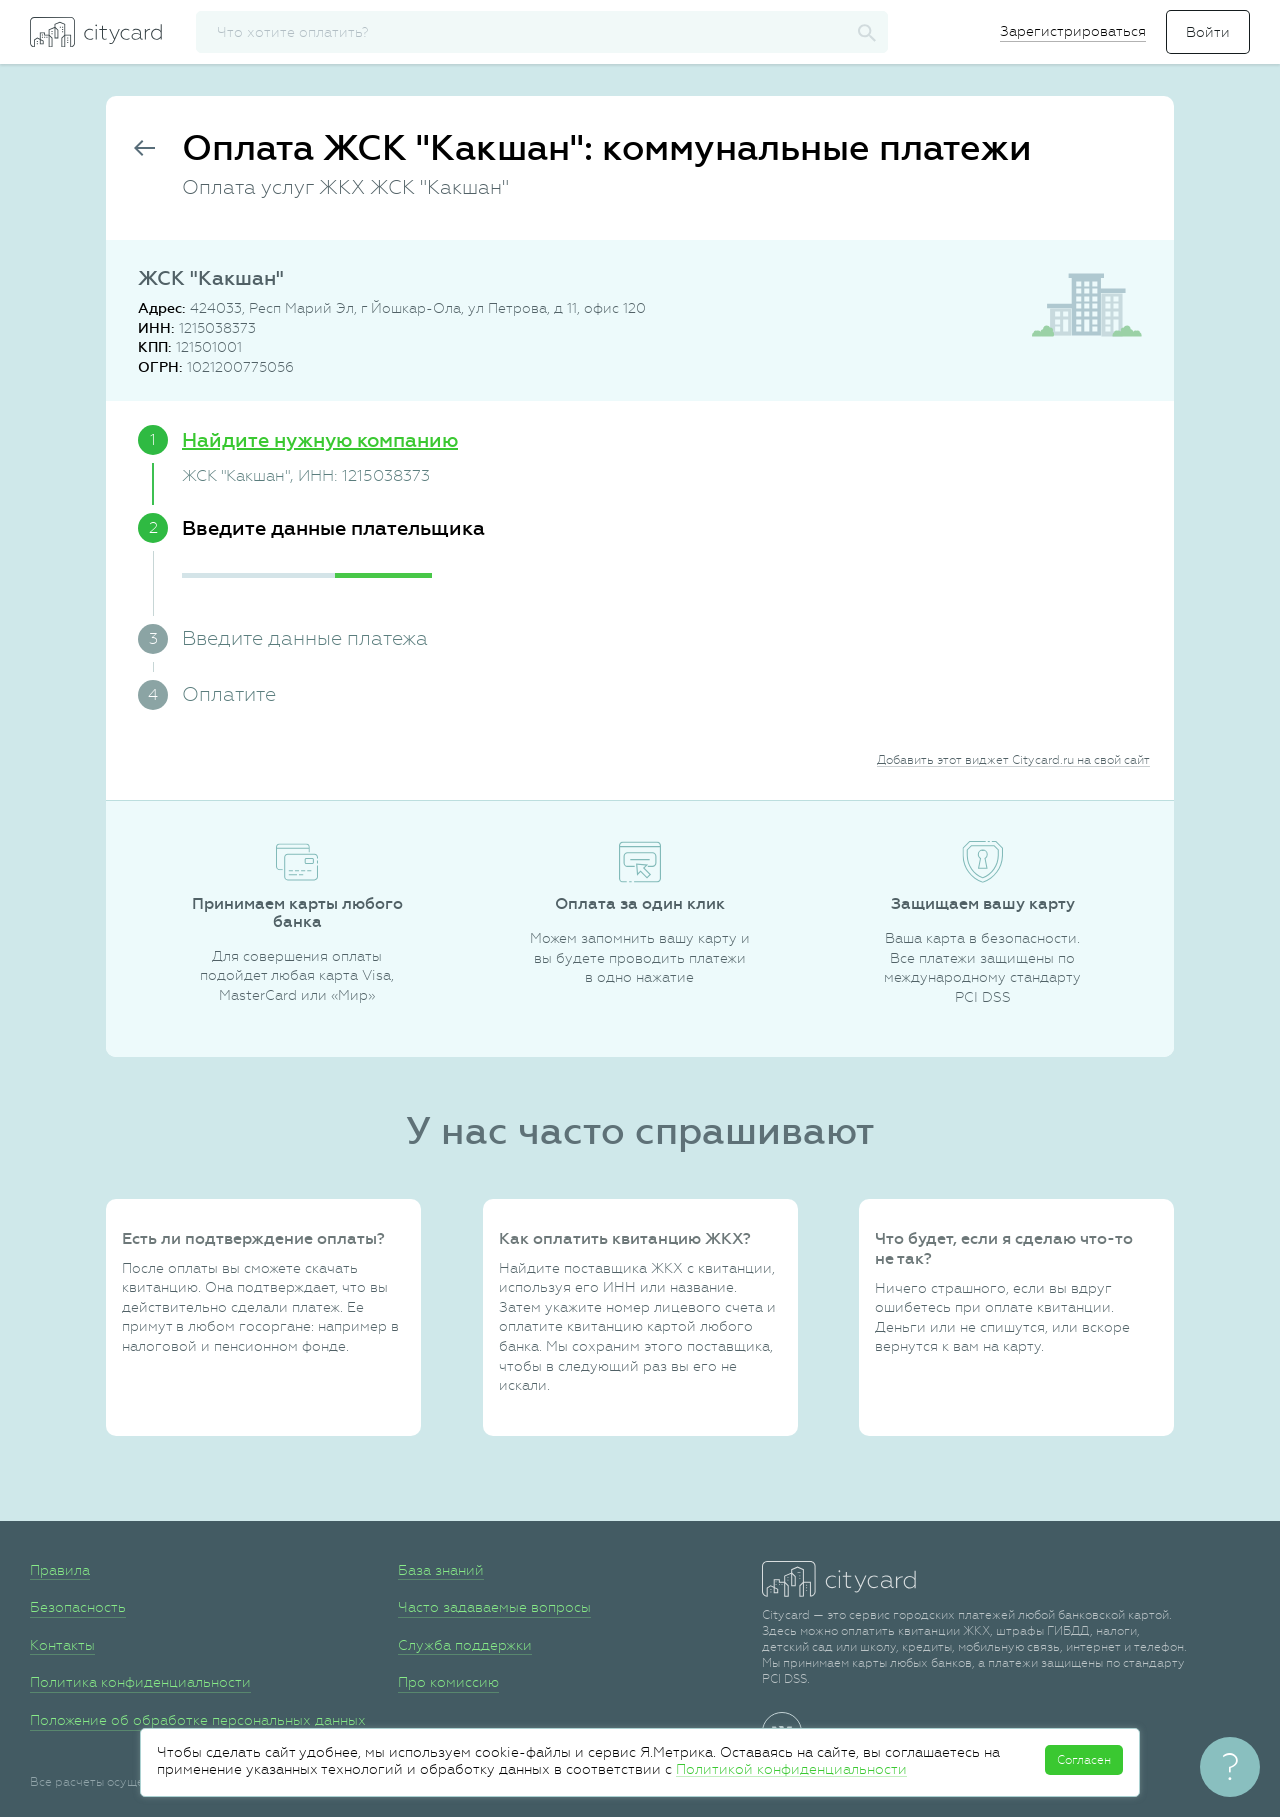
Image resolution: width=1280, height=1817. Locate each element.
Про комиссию (448, 1682)
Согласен (1084, 1760)
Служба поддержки (465, 1645)
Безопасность (78, 1607)
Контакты (62, 1645)
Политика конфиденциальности (140, 1682)
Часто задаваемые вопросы (494, 1607)
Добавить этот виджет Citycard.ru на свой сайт (1013, 760)
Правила (60, 1570)
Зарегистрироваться (1073, 31)
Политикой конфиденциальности (791, 1769)
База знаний (441, 1570)
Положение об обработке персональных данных (198, 1720)
